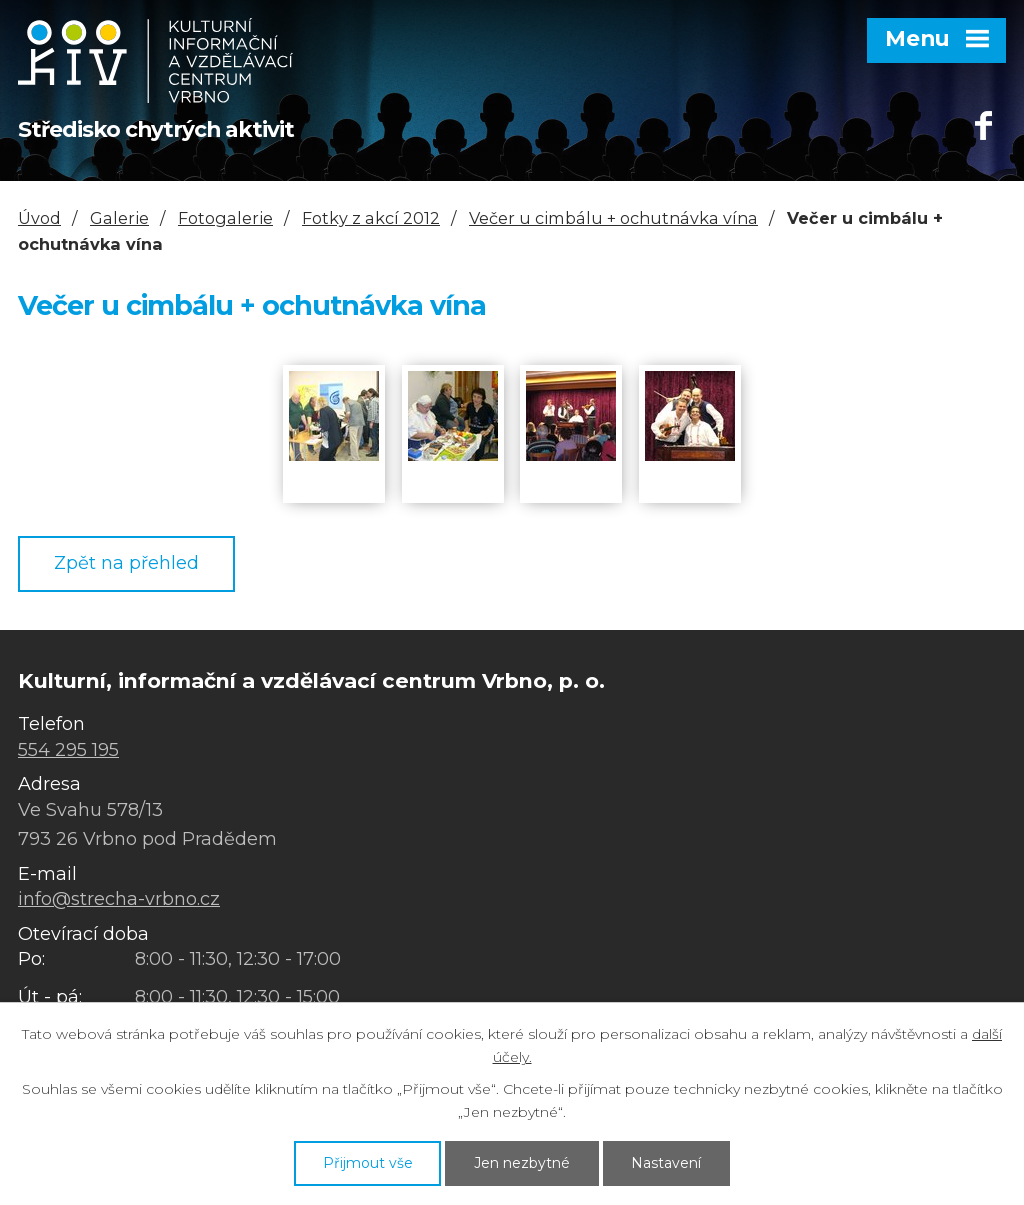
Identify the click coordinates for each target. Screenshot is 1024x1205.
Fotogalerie (225, 218)
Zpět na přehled (126, 563)
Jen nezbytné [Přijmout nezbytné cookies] (522, 1163)
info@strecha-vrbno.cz (119, 899)
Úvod (39, 218)
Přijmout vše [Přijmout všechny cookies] (368, 1163)
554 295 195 (68, 750)
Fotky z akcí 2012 (371, 218)
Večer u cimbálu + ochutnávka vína (613, 218)
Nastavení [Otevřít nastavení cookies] (666, 1163)
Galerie (119, 218)
